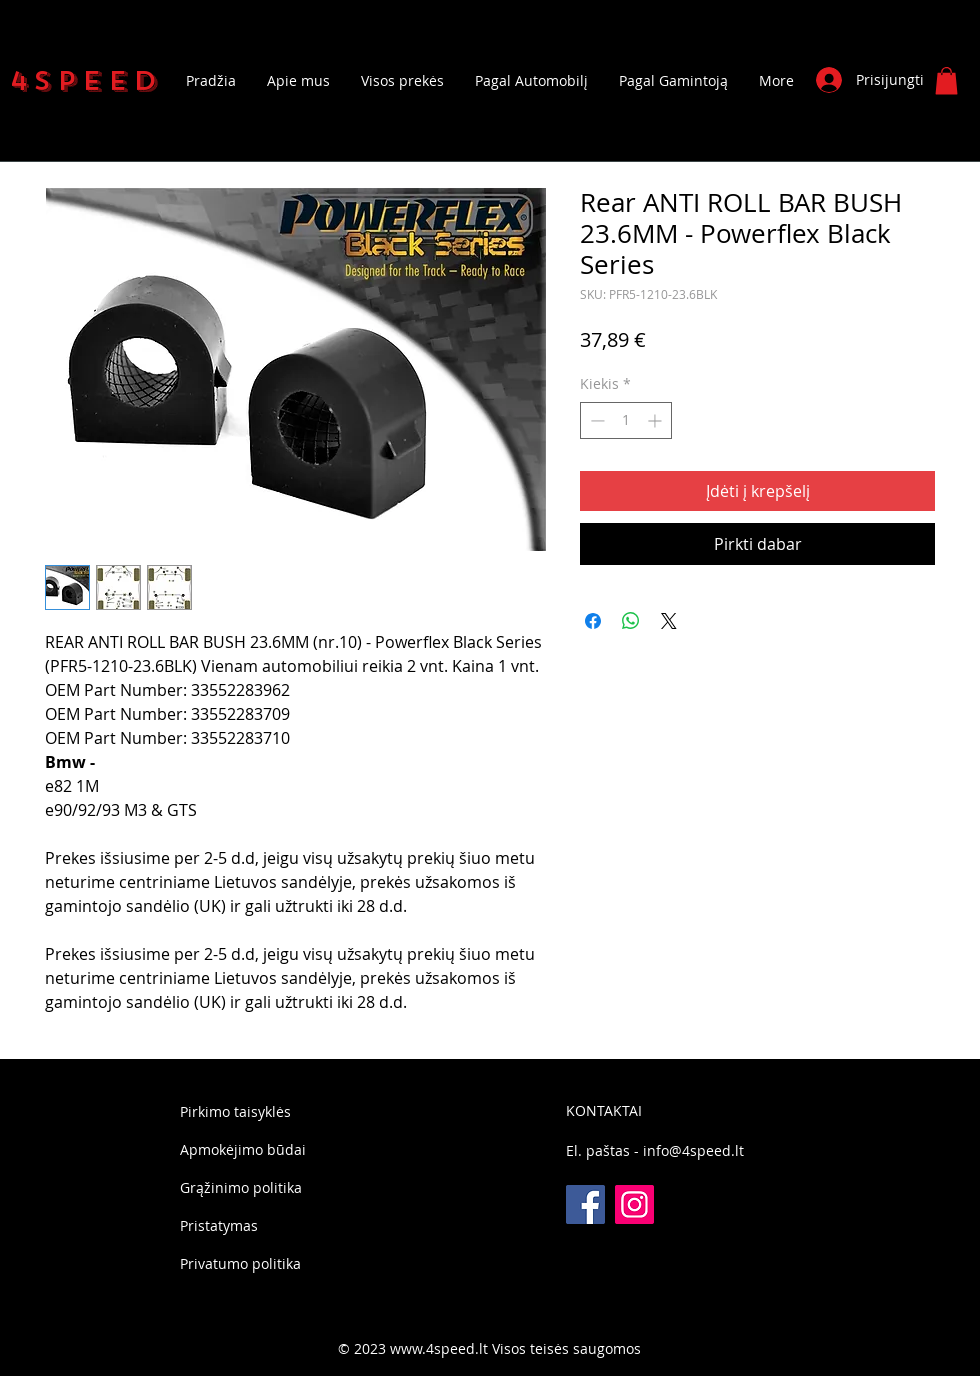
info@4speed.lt (693, 1150)
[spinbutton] (626, 420)
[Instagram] (634, 1204)
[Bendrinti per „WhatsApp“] (631, 621)
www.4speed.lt (439, 1348)
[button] (946, 80)
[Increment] (656, 420)
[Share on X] (669, 621)
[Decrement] (595, 420)
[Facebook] (585, 1204)
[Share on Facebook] (593, 621)
